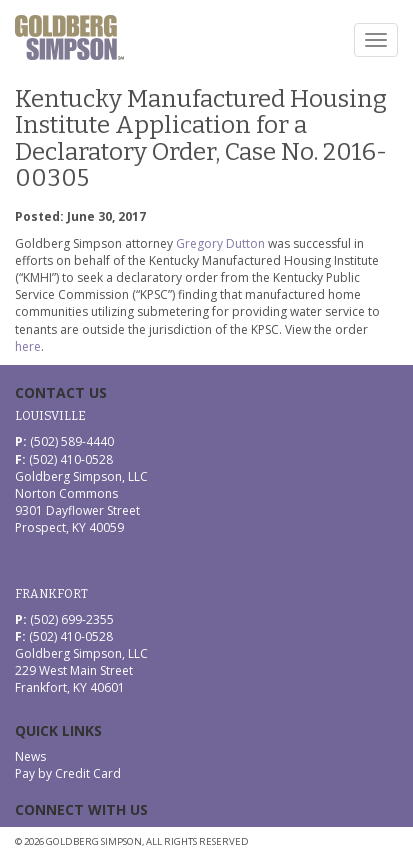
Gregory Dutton (220, 243)
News (30, 756)
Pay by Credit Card (68, 773)
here (28, 346)
